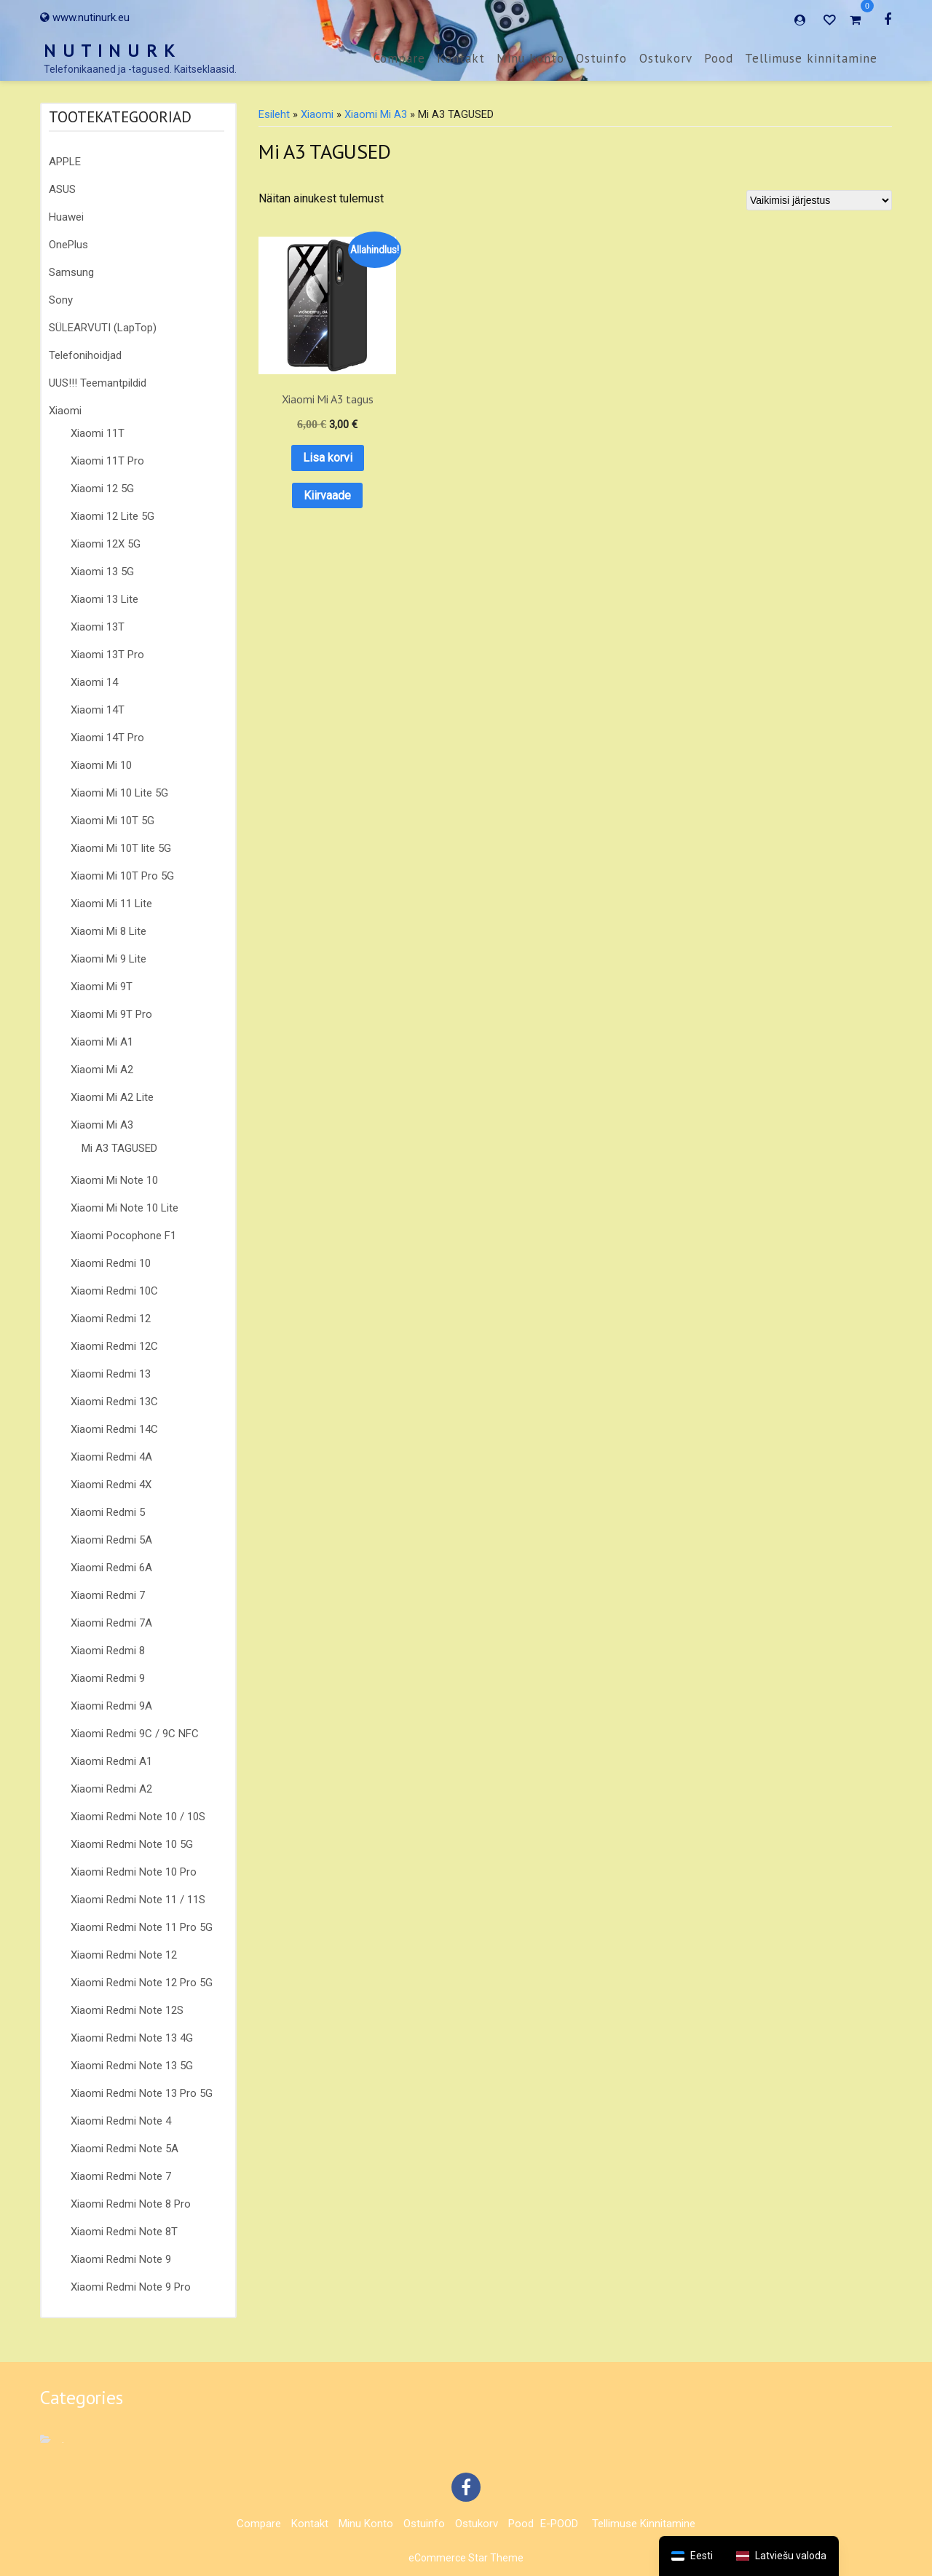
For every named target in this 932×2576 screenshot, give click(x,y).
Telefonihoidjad (85, 355)
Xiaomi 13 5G (102, 571)
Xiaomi (65, 410)
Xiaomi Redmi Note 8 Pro (131, 2203)
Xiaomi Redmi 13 (111, 1373)
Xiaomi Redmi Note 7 (121, 2176)
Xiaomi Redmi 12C (114, 1346)
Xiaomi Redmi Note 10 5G (132, 1844)
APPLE (65, 161)
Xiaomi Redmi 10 (111, 1263)
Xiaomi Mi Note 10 (114, 1180)
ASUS (62, 189)
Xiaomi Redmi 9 (108, 1678)
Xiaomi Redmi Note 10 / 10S (138, 1816)
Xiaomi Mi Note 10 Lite (124, 1207)
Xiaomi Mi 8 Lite (108, 931)
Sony (61, 300)
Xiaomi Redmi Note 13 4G (132, 2037)
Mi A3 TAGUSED (119, 1148)
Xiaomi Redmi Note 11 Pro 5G (142, 1927)
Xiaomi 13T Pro (107, 654)
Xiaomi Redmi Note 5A (124, 2148)
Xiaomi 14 (94, 682)
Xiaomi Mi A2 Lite (112, 1097)
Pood (718, 58)
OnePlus (68, 244)
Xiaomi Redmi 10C (114, 1290)
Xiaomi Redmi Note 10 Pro (134, 1871)
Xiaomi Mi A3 (102, 1124)
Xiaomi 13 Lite (104, 599)
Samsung (71, 272)
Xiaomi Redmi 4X (111, 1484)
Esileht (274, 114)
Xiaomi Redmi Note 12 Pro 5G (142, 1982)
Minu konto (530, 58)
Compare (399, 58)
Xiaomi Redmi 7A (111, 1622)
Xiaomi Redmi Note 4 (121, 2120)
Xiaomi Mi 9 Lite (108, 958)
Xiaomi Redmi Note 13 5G (132, 2065)
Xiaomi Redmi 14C (114, 1429)
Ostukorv (665, 58)
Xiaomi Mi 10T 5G (112, 820)
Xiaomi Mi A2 (102, 1069)
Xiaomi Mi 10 (101, 765)
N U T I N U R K (110, 50)
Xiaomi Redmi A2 (111, 1788)
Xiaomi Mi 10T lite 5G (121, 848)
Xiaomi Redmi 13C (114, 1401)
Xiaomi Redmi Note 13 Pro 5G (142, 2093)
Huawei (66, 217)
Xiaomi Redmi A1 (111, 1761)
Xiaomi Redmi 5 (108, 1512)
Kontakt (461, 58)
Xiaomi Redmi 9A (111, 1705)
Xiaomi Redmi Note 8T (124, 2231)
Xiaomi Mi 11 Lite (111, 903)
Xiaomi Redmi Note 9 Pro (131, 2286)
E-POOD (559, 2523)
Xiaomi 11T (98, 433)
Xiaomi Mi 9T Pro (111, 1014)
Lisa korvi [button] (312, 427)
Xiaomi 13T (98, 626)
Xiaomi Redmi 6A (111, 1567)
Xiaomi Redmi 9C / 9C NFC (135, 1733)
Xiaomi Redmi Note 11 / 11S (138, 1899)
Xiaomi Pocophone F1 (123, 1235)
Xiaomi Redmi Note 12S (127, 2010)
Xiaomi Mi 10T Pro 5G (122, 875)
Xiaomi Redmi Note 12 (124, 1954)
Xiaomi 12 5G (102, 488)
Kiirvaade (312, 465)
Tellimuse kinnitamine (811, 58)
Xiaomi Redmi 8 (108, 1650)
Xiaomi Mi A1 (102, 1041)
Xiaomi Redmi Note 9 (121, 2259)
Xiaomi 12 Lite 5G (112, 516)
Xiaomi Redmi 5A (111, 1539)
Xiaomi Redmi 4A (111, 1456)
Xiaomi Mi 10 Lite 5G (119, 792)
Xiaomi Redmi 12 (111, 1318)
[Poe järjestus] (819, 200)
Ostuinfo (601, 58)
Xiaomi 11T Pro (107, 460)
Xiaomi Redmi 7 (108, 1595)
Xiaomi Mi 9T (102, 986)
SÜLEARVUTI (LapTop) (103, 327)
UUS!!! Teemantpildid (97, 383)
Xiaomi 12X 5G (106, 543)
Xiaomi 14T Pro (107, 737)
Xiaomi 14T (98, 709)
